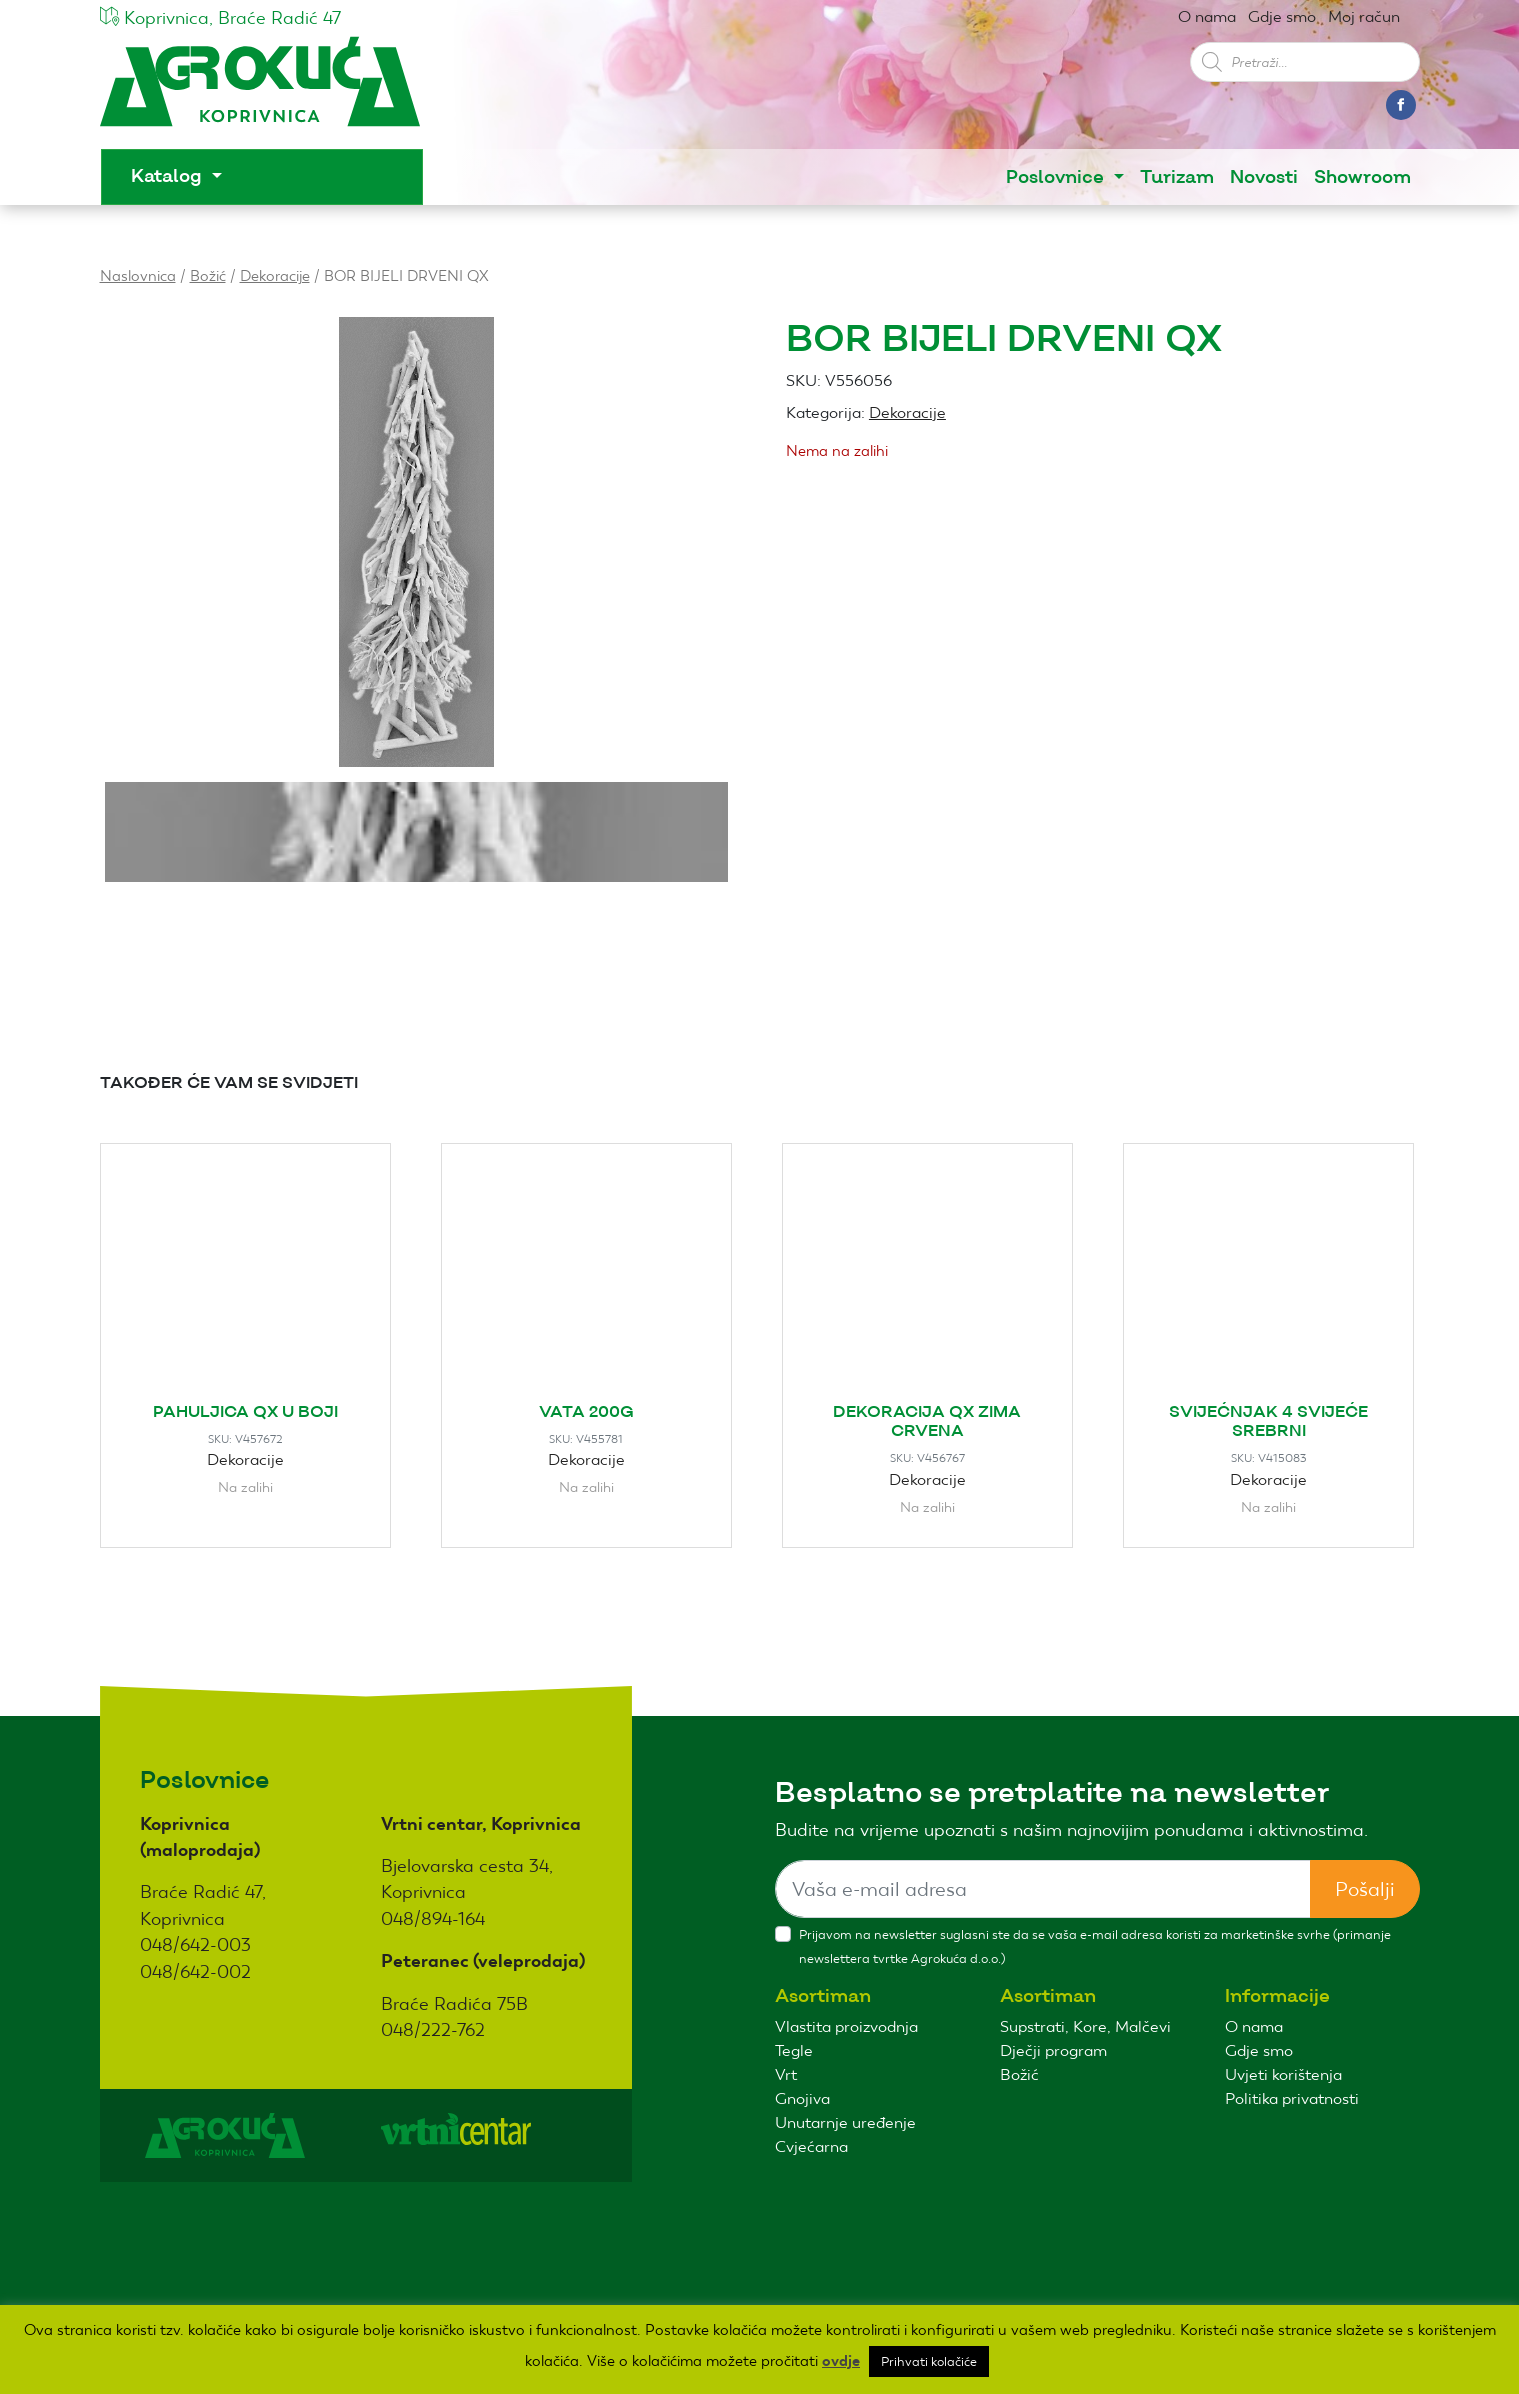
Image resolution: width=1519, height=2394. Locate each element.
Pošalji (1365, 1889)
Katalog (169, 176)
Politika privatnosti (1292, 2098)
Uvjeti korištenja (1283, 2074)
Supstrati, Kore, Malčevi (1085, 2026)
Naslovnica (138, 275)
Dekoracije (275, 275)
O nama (1207, 16)
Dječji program (1053, 2050)
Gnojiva (802, 2098)
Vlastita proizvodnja (846, 2026)
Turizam (1177, 177)
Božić (208, 275)
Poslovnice (1057, 177)
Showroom (1362, 177)
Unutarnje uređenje (845, 2122)
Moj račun (1364, 16)
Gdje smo (1282, 16)
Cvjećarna (811, 2146)
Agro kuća (260, 91)
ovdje (841, 2361)
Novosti (1264, 177)
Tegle (794, 2050)
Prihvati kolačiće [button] (929, 2361)
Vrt (786, 2074)
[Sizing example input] (1043, 1889)
